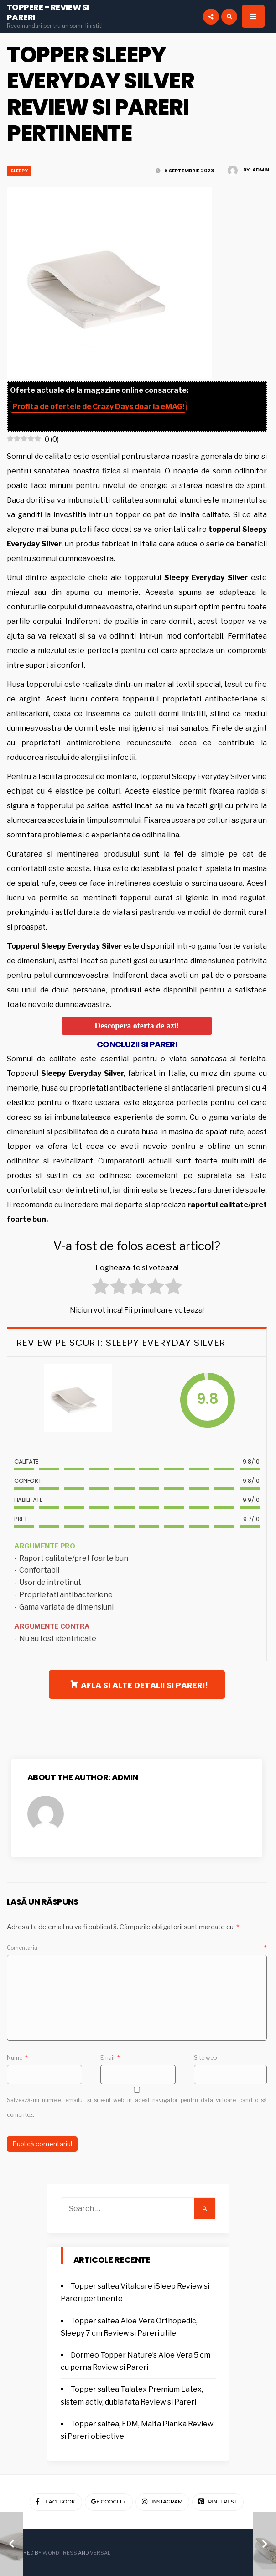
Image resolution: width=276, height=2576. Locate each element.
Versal (100, 2553)
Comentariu (137, 1947)
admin (260, 169)
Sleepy (19, 170)
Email (110, 2057)
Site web (205, 2057)
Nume (17, 2057)
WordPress (59, 2553)
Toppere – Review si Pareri (48, 12)
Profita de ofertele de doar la (98, 406)
